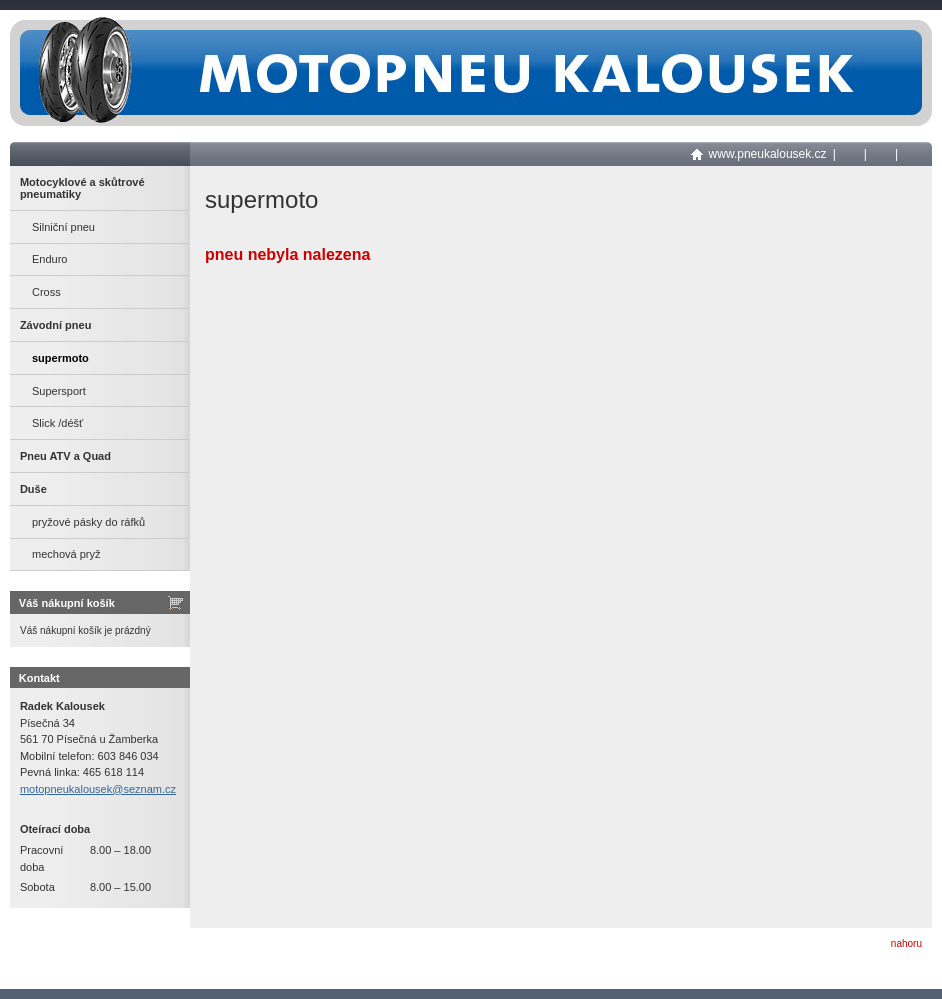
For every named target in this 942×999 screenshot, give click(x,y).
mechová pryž (66, 554)
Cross (46, 292)
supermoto (60, 358)
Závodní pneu (56, 325)
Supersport (59, 391)
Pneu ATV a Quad (65, 456)
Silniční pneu (63, 227)
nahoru (906, 943)
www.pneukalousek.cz (768, 154)
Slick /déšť (57, 423)
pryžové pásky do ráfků (88, 522)
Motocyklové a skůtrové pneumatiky (82, 188)
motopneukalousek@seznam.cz (98, 789)
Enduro (49, 259)
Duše (33, 489)
